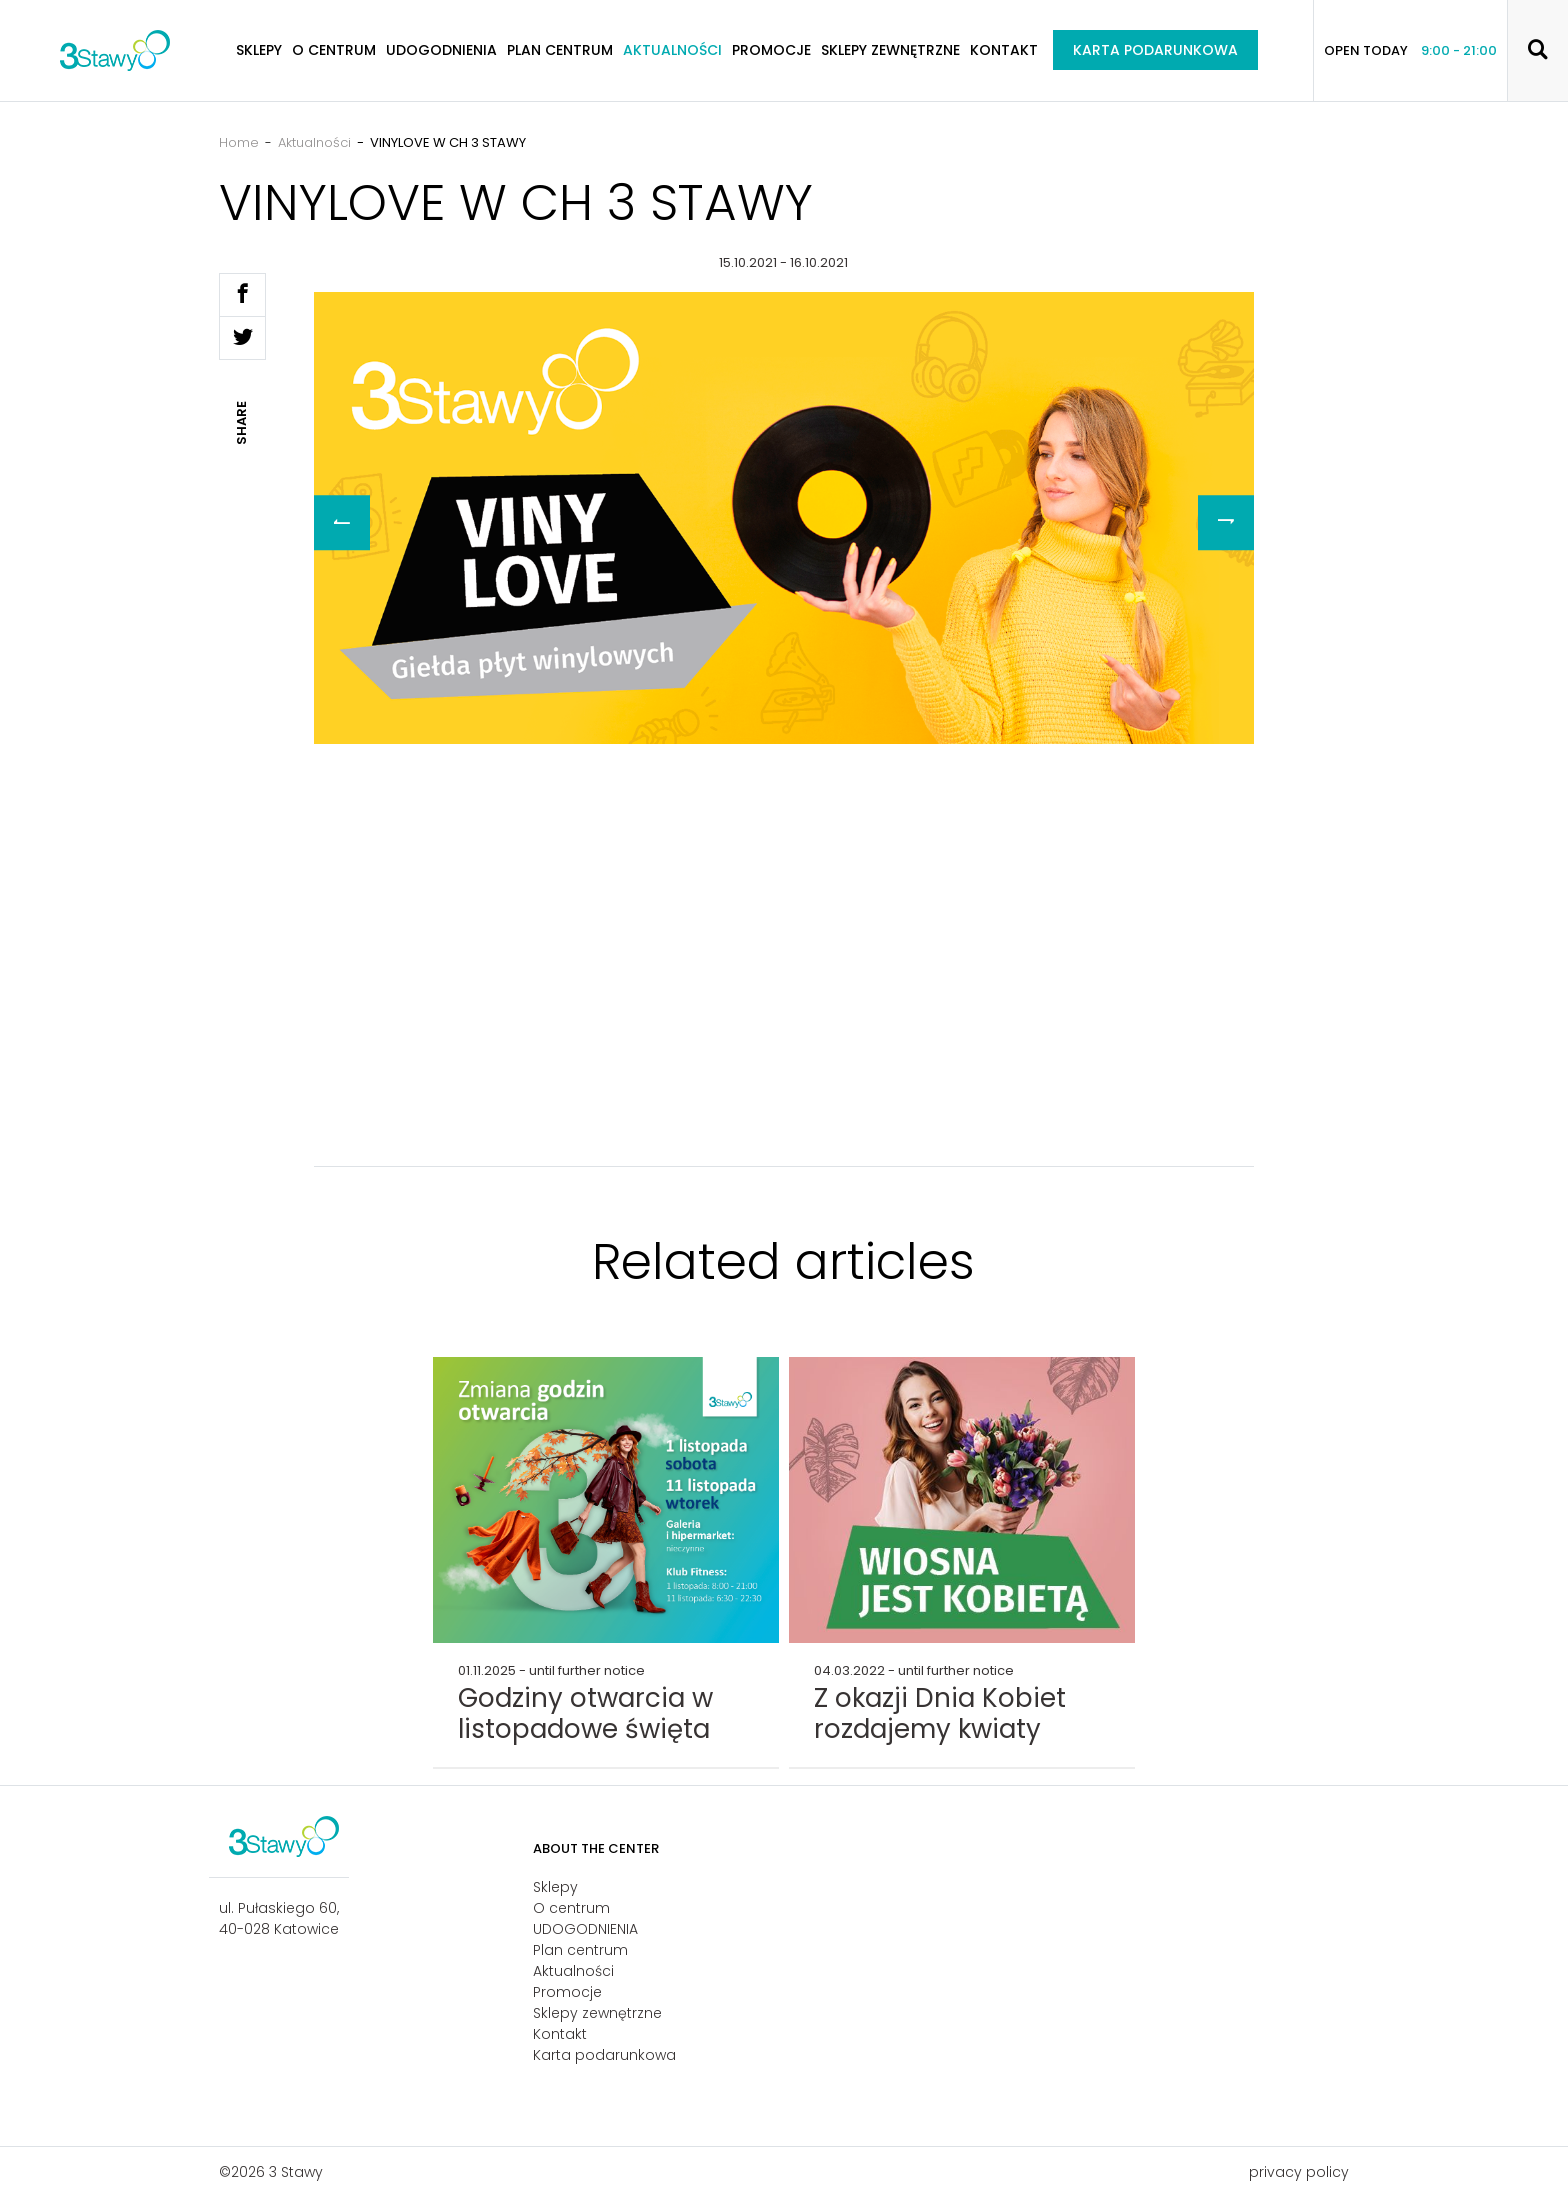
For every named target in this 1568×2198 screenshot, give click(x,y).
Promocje (771, 50)
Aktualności (672, 50)
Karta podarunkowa (1155, 50)
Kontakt (1004, 50)
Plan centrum (560, 50)
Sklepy (259, 50)
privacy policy (1299, 2172)
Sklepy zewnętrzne (890, 50)
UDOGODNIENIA (441, 50)
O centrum (334, 50)
